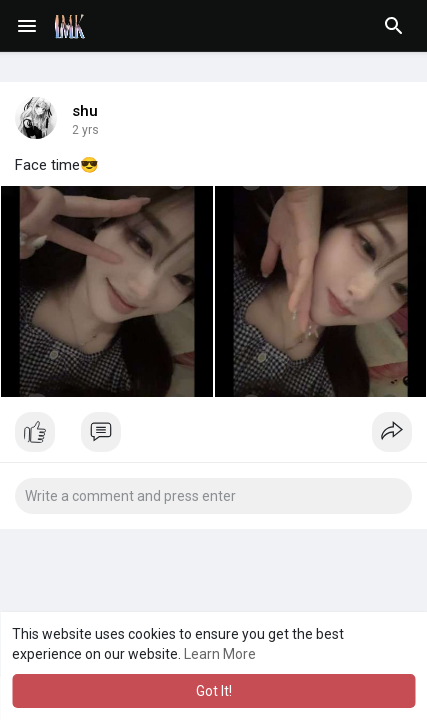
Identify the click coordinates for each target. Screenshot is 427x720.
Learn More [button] (220, 654)
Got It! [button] (214, 691)
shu (85, 111)
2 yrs (85, 130)
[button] (394, 26)
